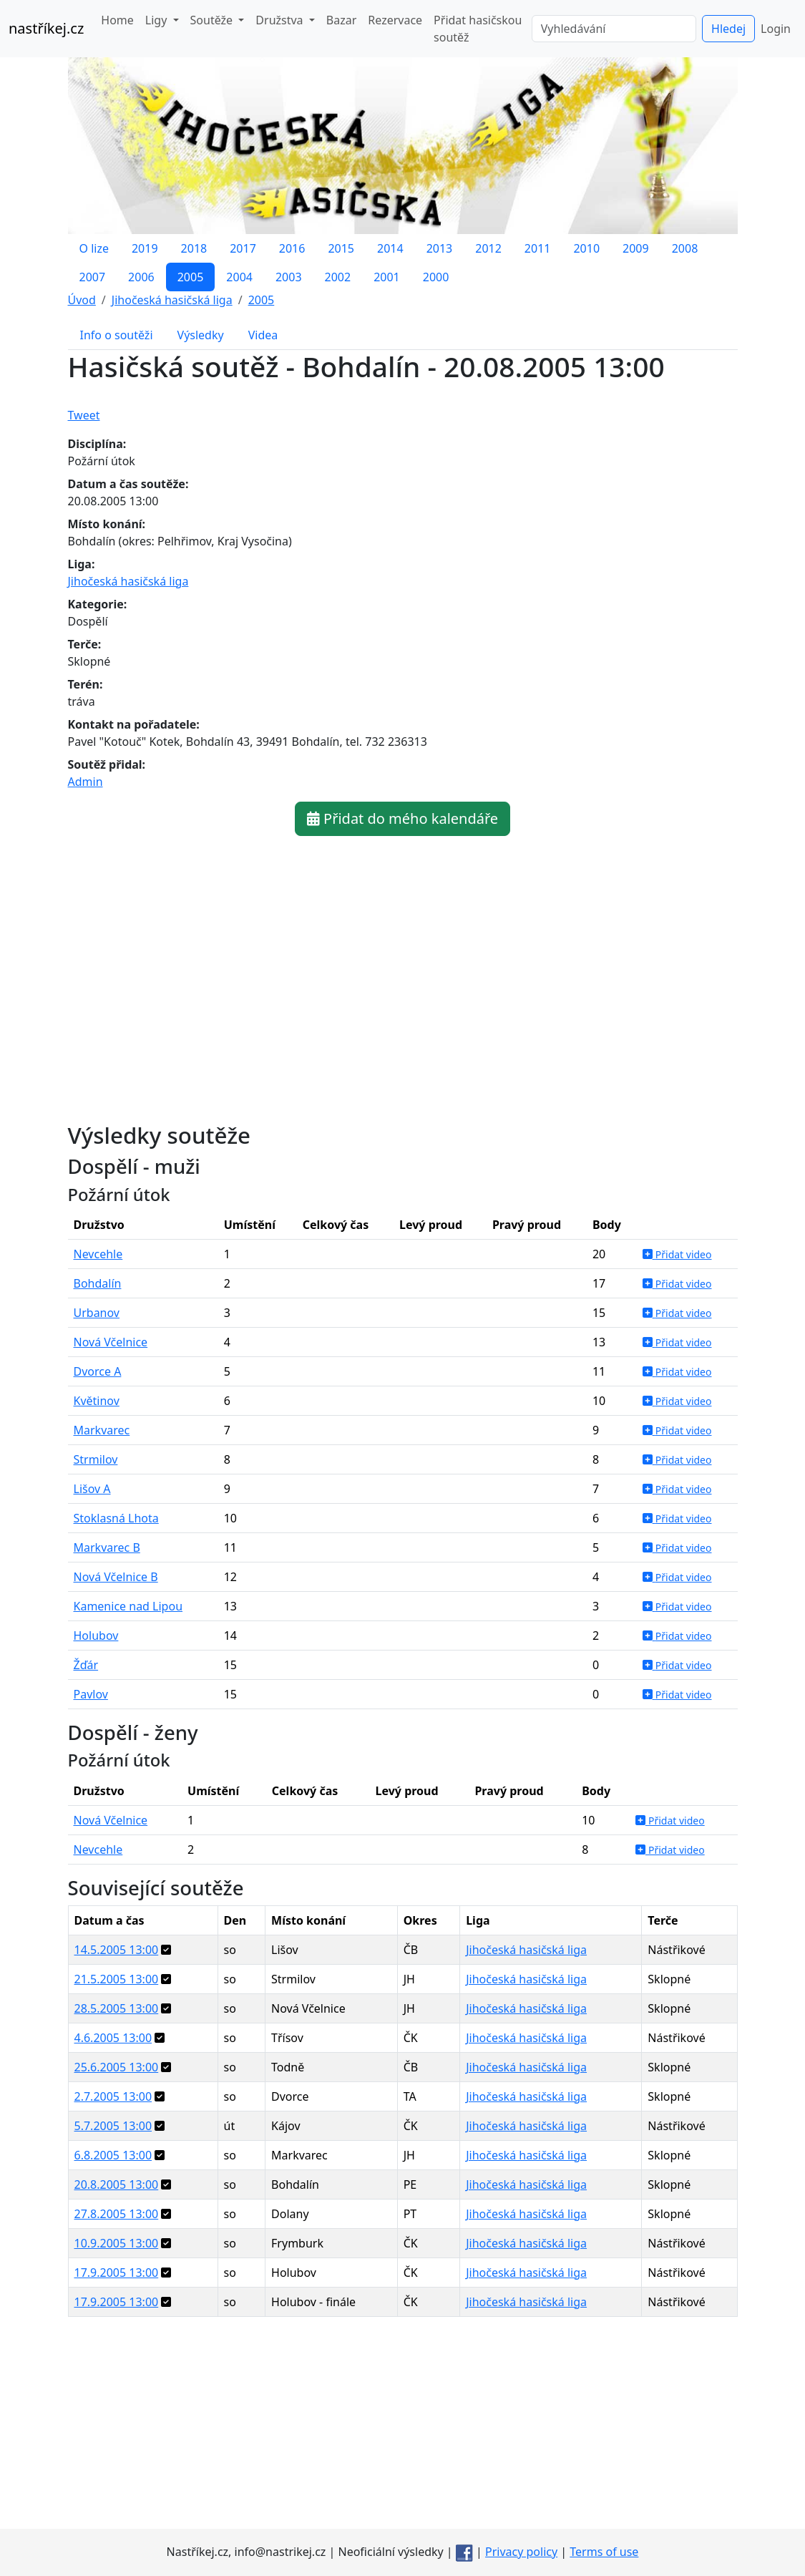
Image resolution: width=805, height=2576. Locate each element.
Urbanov (97, 1313)
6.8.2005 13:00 (113, 2155)
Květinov (96, 1401)
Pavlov (91, 1694)
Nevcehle (98, 1254)
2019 (145, 248)
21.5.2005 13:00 (116, 1979)
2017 (243, 248)
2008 (685, 248)
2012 (488, 248)
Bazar (341, 20)
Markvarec (102, 1430)
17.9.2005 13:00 (116, 2272)
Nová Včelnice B (116, 1577)
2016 (292, 248)
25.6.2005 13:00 (116, 2067)
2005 (190, 277)
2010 (586, 248)
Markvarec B (107, 1547)
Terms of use (604, 2552)
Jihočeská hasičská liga (128, 581)
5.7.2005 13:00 (113, 2126)
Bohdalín (98, 1283)
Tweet (84, 415)
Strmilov (96, 1459)
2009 (636, 248)
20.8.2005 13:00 (116, 2184)
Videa (263, 335)
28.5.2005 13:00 (116, 2008)
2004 (239, 277)
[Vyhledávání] (614, 28)
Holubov (96, 1635)
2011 (538, 248)
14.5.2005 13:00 (116, 1950)
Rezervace (395, 20)
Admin (85, 781)
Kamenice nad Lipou (128, 1606)
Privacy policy (521, 2552)
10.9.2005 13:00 (116, 2243)
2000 (436, 277)
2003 (288, 277)
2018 (194, 248)
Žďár (86, 1665)
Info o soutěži (116, 335)
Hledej (728, 29)
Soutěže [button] (213, 20)
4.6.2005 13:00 (113, 2038)
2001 (387, 277)
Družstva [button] (280, 20)
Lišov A (92, 1489)
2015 (341, 248)
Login (776, 29)
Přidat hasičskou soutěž (478, 28)
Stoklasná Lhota (116, 1518)
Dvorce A (98, 1371)
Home (117, 20)
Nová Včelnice (111, 1342)
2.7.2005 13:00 (113, 2096)
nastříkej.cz (46, 28)
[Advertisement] (403, 2428)
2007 (92, 277)
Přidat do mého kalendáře (402, 818)
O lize (94, 248)
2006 (141, 277)
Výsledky (200, 335)
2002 (338, 277)
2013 (439, 248)
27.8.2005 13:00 (116, 2214)
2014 (390, 248)
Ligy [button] (157, 20)
